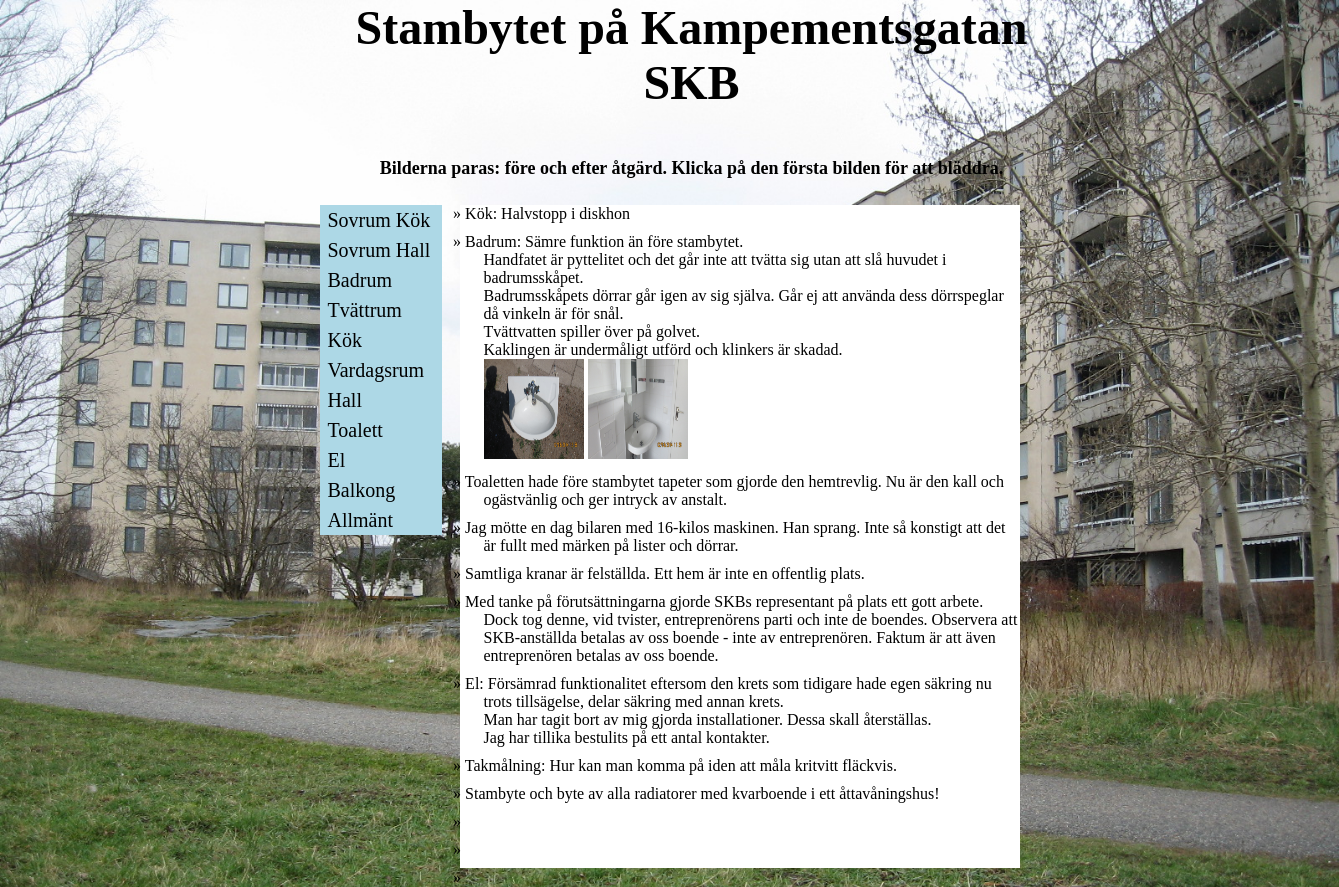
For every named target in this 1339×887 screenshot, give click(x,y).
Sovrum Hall (379, 250)
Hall (345, 400)
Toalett (355, 430)
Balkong (362, 490)
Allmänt (361, 520)
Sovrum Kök (379, 220)
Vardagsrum (376, 370)
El (337, 460)
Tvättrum (365, 310)
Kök (345, 340)
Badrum (360, 280)
